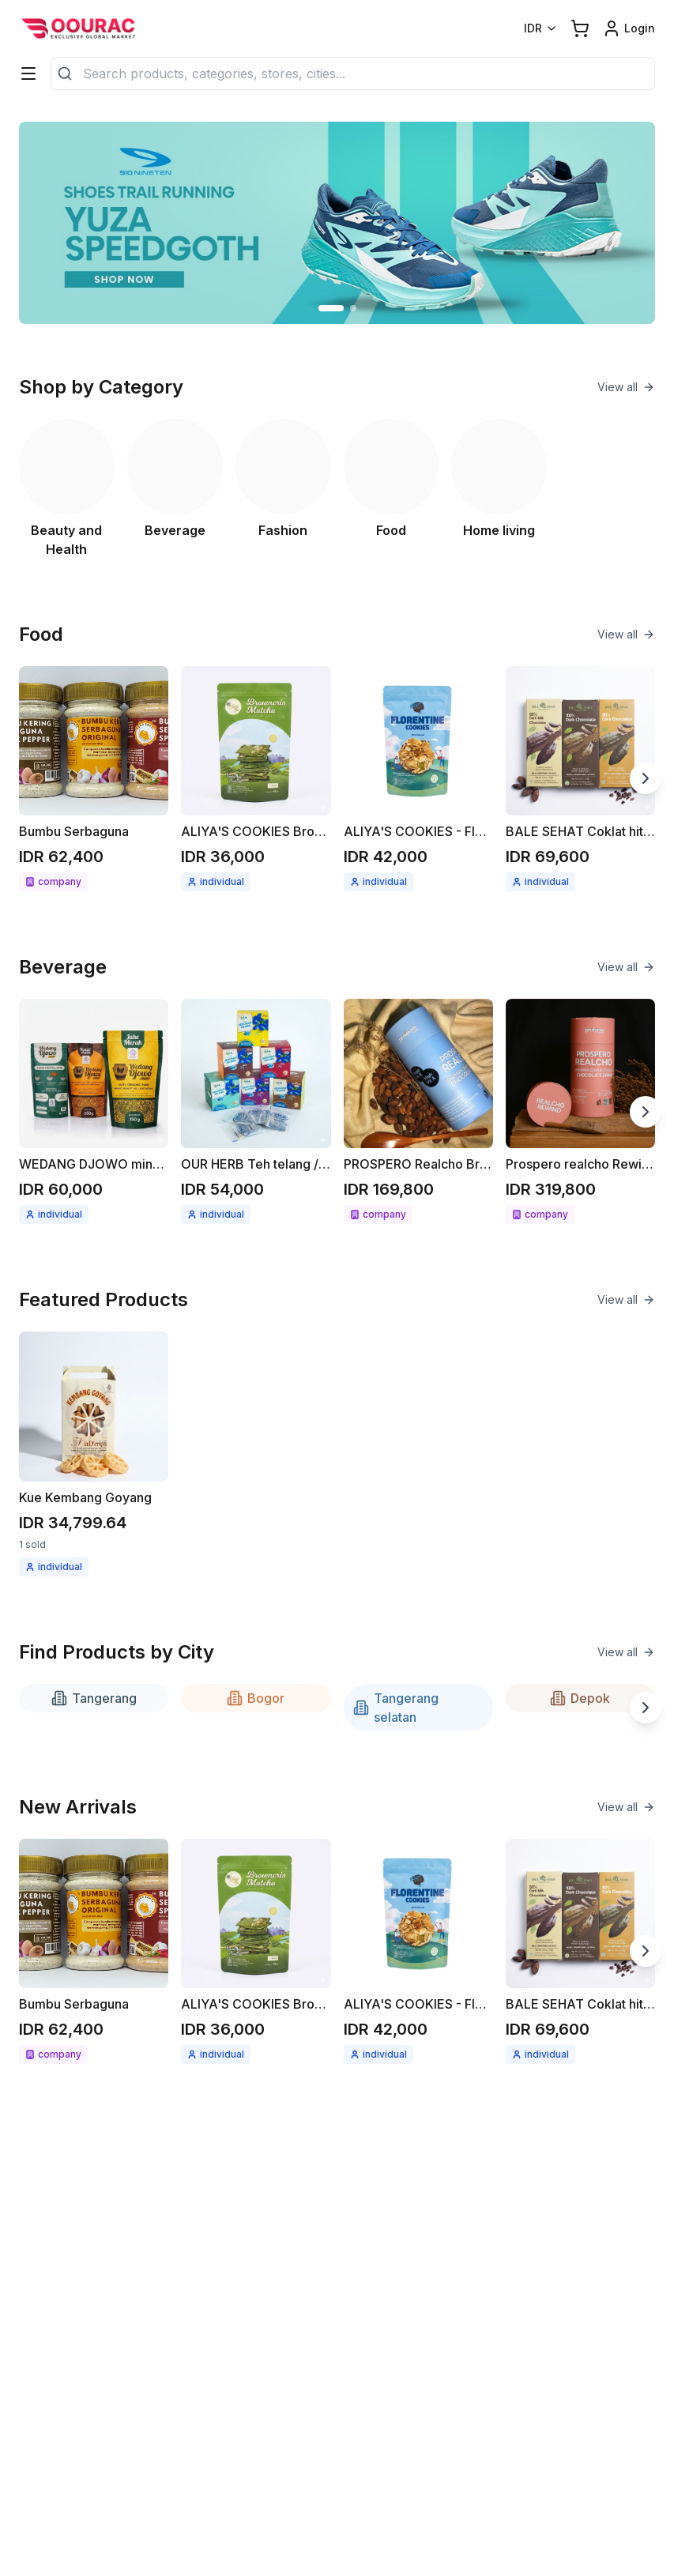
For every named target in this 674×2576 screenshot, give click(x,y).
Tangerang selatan (396, 1707)
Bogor (255, 1698)
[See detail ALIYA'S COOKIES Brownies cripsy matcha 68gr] (255, 778)
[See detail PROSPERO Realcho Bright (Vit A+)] (418, 1111)
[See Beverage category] (175, 489)
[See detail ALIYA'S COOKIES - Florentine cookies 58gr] (418, 778)
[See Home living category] (499, 489)
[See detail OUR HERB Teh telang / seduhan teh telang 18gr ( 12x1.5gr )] (255, 1111)
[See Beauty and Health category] (67, 489)
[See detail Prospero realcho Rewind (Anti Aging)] (580, 1111)
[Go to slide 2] (353, 308)
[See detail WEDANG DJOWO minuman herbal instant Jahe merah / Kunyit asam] (93, 1111)
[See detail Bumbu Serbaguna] (93, 778)
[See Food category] (391, 489)
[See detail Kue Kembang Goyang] (93, 1453)
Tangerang (94, 1698)
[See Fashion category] (283, 489)
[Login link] (628, 28)
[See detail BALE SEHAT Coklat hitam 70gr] (580, 778)
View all (626, 387)
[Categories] (28, 73)
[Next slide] (645, 778)
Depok (580, 1698)
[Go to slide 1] (331, 308)
